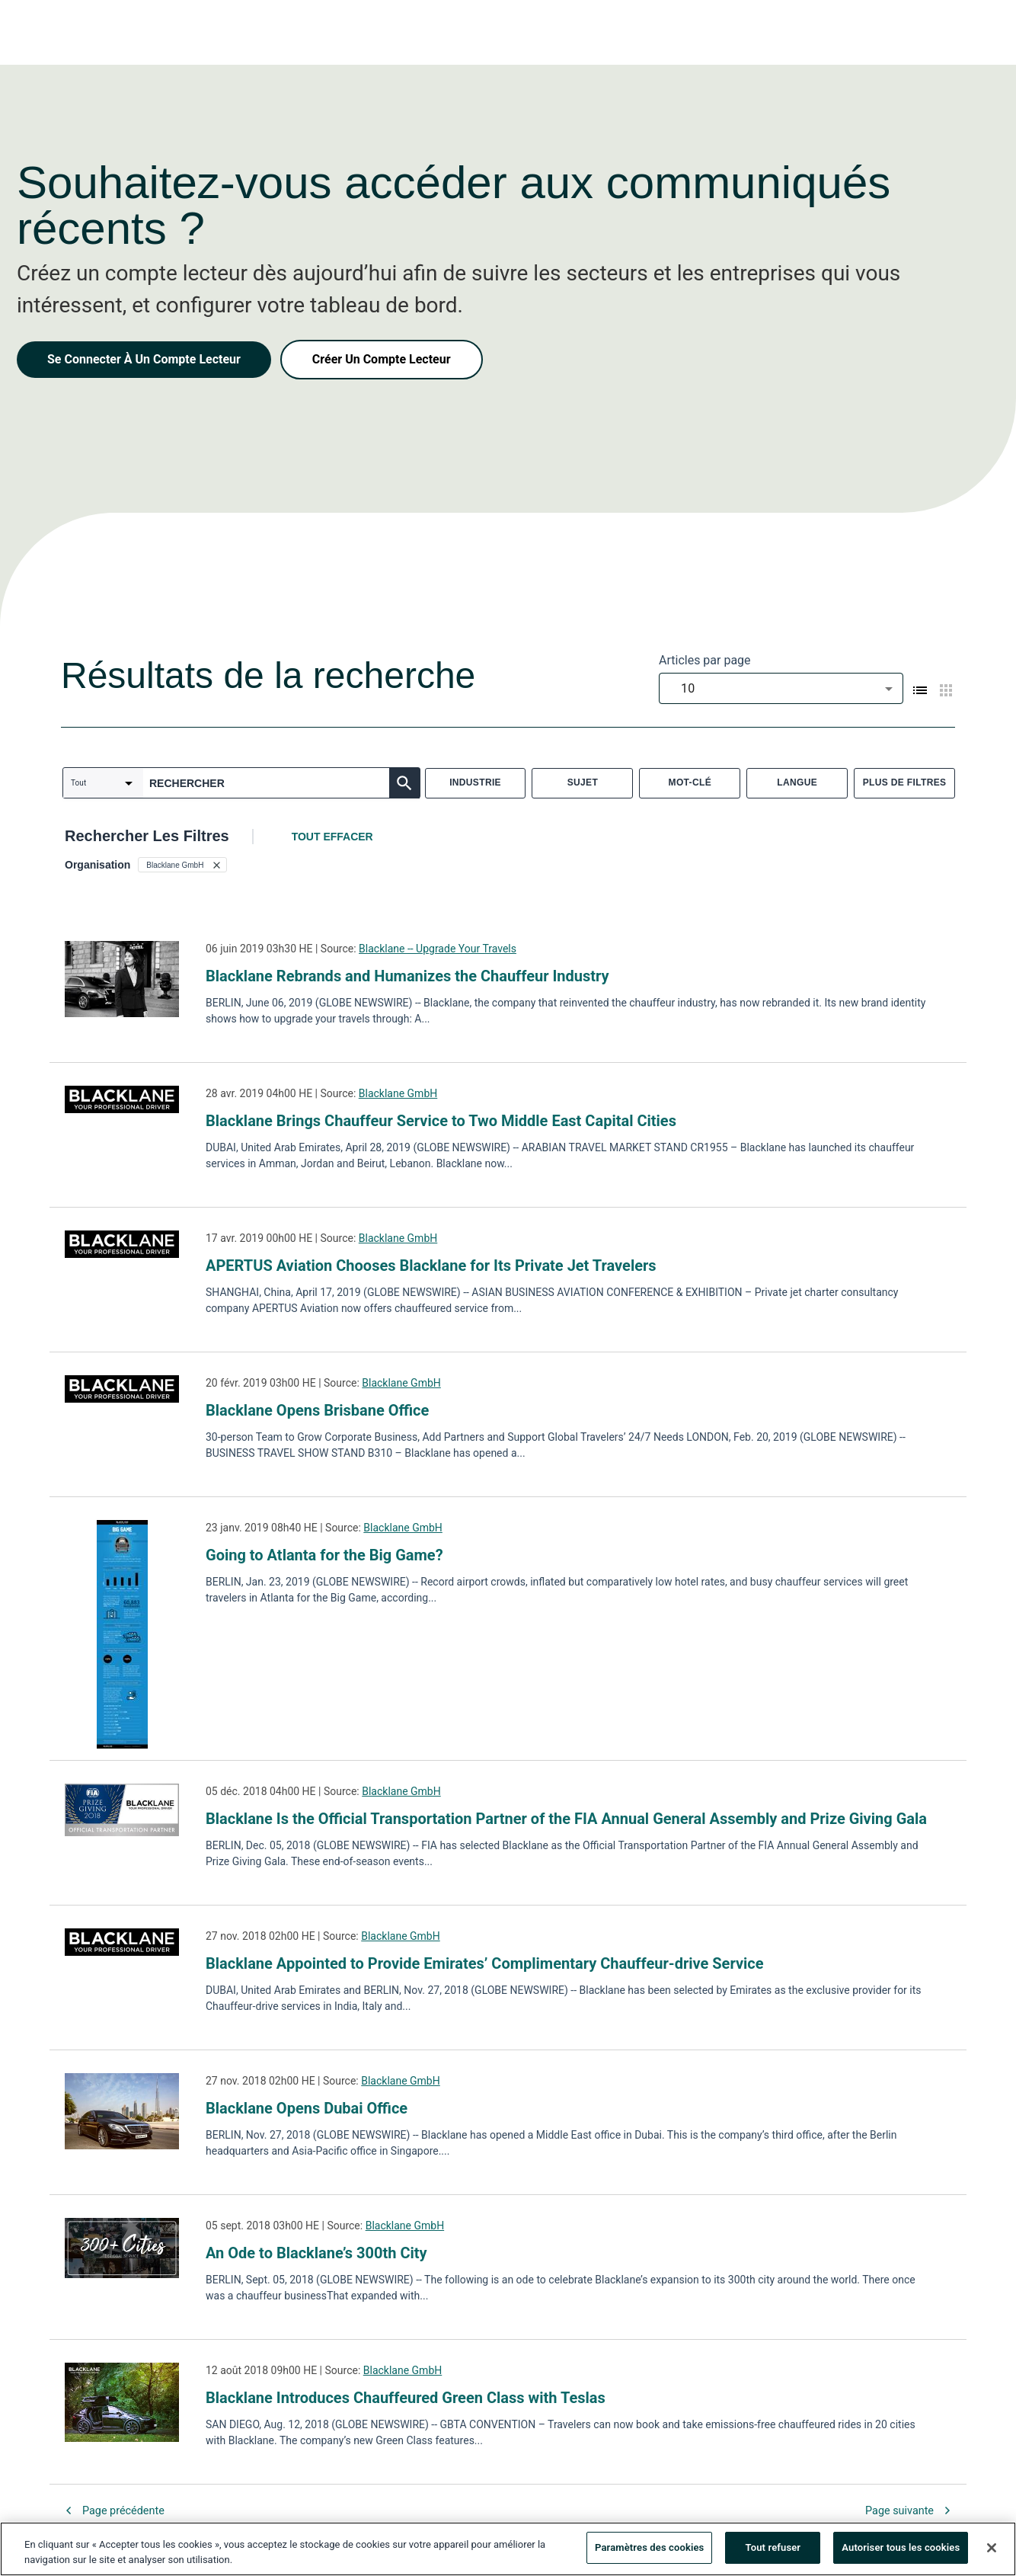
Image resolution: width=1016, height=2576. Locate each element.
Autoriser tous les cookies (901, 2550)
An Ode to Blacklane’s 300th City (316, 2253)
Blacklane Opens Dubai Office (306, 2108)
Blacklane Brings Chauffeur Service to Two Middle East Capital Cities (441, 1121)
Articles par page (705, 660)
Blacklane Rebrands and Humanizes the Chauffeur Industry (411, 976)
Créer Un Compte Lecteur (381, 359)
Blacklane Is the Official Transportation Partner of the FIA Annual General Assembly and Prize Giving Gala (566, 1819)
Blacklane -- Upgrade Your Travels (437, 948)
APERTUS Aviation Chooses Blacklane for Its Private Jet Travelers (431, 1265)
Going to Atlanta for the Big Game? (324, 1555)
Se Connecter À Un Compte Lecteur (144, 359)
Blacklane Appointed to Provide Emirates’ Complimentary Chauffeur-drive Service (485, 1963)
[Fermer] (991, 2550)
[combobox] (781, 688)
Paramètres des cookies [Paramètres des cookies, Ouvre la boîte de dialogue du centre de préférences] (649, 2550)
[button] (182, 864)
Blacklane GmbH (398, 1093)
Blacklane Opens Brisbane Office (317, 1410)
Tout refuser (773, 2550)
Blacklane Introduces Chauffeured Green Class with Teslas (405, 2398)
